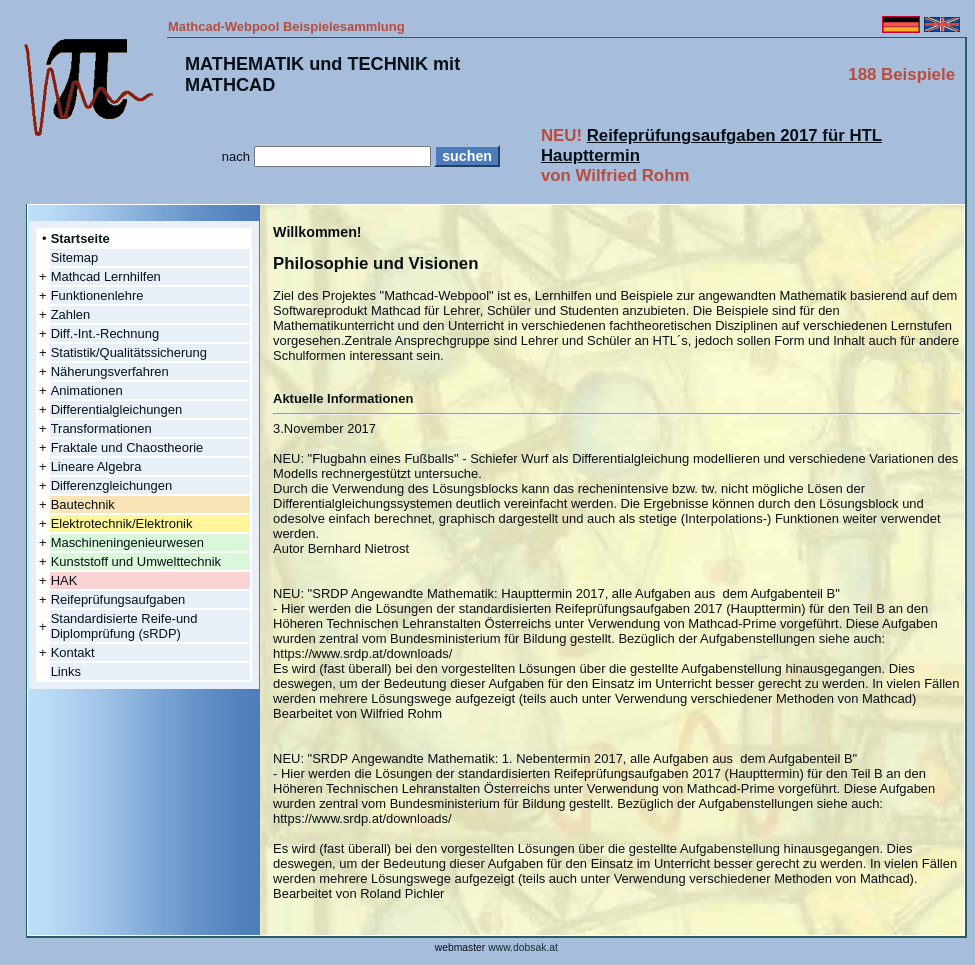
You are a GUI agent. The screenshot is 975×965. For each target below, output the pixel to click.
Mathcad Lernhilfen (106, 276)
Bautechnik (83, 504)
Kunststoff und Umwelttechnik (136, 561)
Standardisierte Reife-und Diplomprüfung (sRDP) (124, 626)
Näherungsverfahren (110, 371)
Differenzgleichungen (111, 485)
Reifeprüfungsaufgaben (118, 599)
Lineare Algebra (96, 466)
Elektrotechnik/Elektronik (122, 523)
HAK (64, 580)
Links (66, 671)
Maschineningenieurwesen (127, 542)
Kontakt (73, 652)
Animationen (87, 390)
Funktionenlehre (97, 295)
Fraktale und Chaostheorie (127, 447)
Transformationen (101, 428)
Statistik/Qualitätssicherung (129, 352)
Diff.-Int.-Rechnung (105, 333)
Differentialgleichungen (117, 409)
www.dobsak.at (523, 947)
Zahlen (71, 314)
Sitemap (75, 257)
